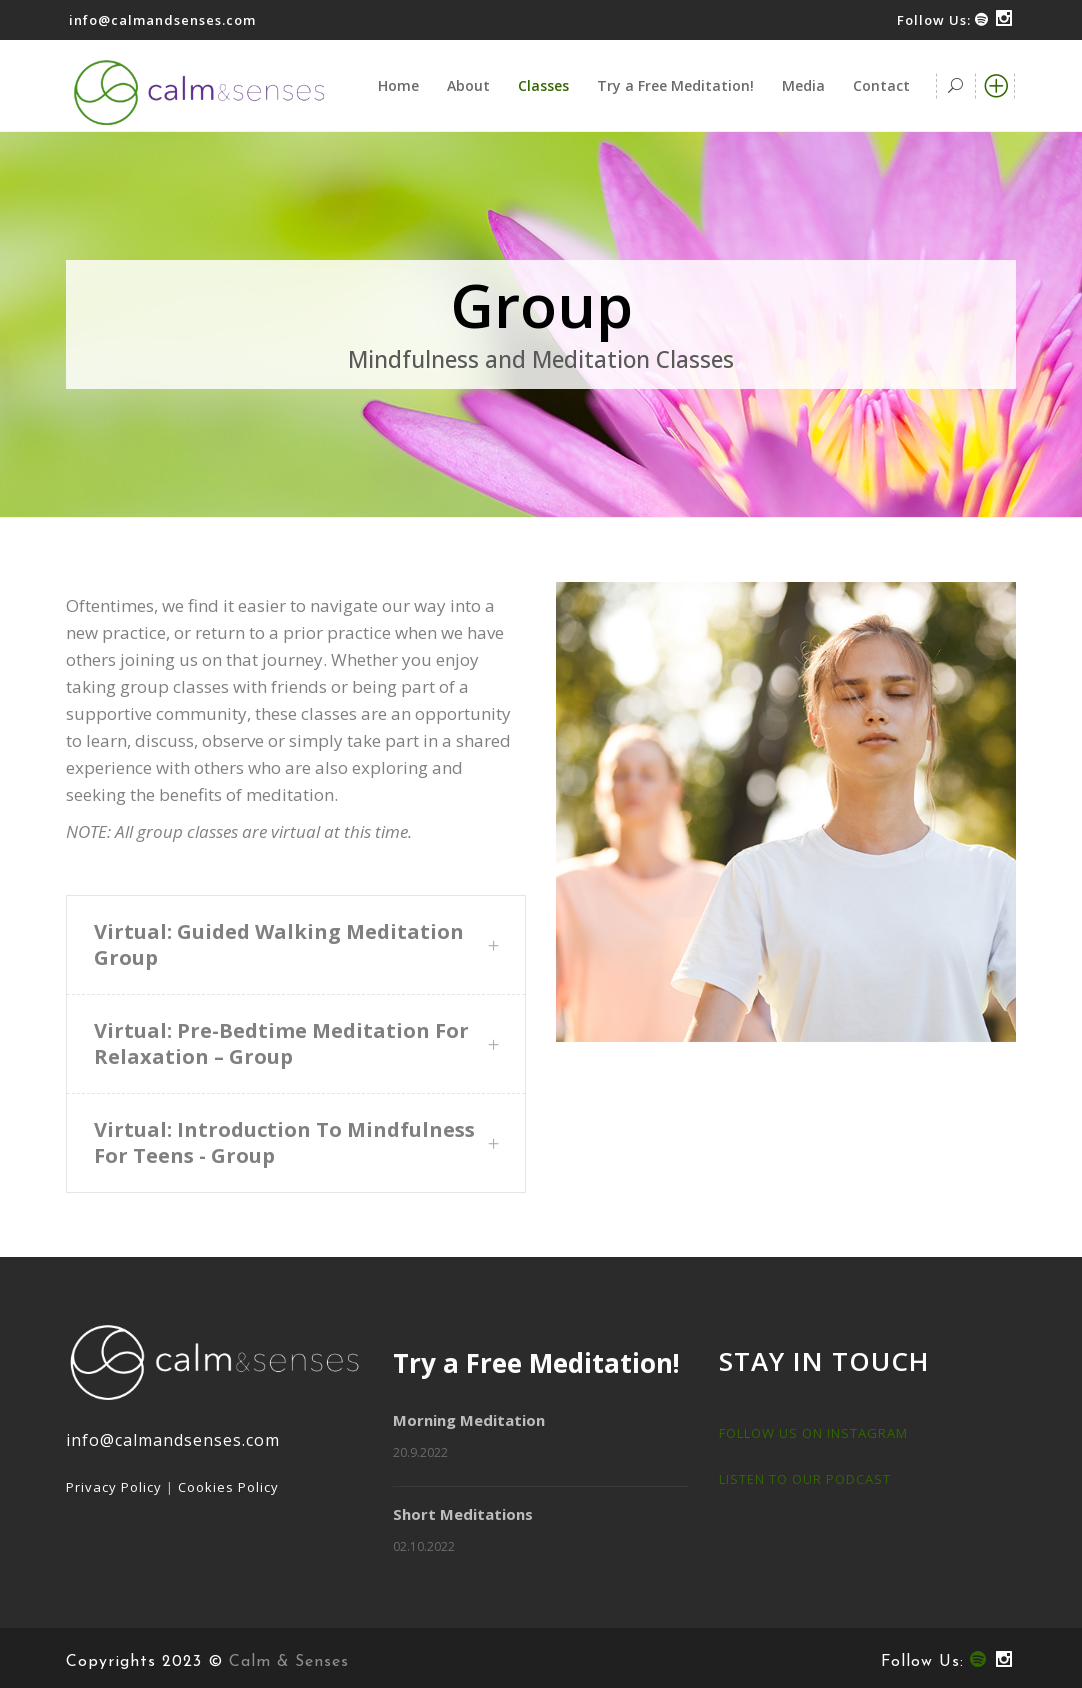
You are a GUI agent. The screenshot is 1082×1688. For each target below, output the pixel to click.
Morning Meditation (469, 1420)
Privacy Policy (114, 1487)
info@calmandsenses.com (162, 20)
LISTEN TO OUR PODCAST (805, 1479)
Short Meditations (463, 1514)
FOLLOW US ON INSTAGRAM (813, 1433)
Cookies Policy (228, 1487)
